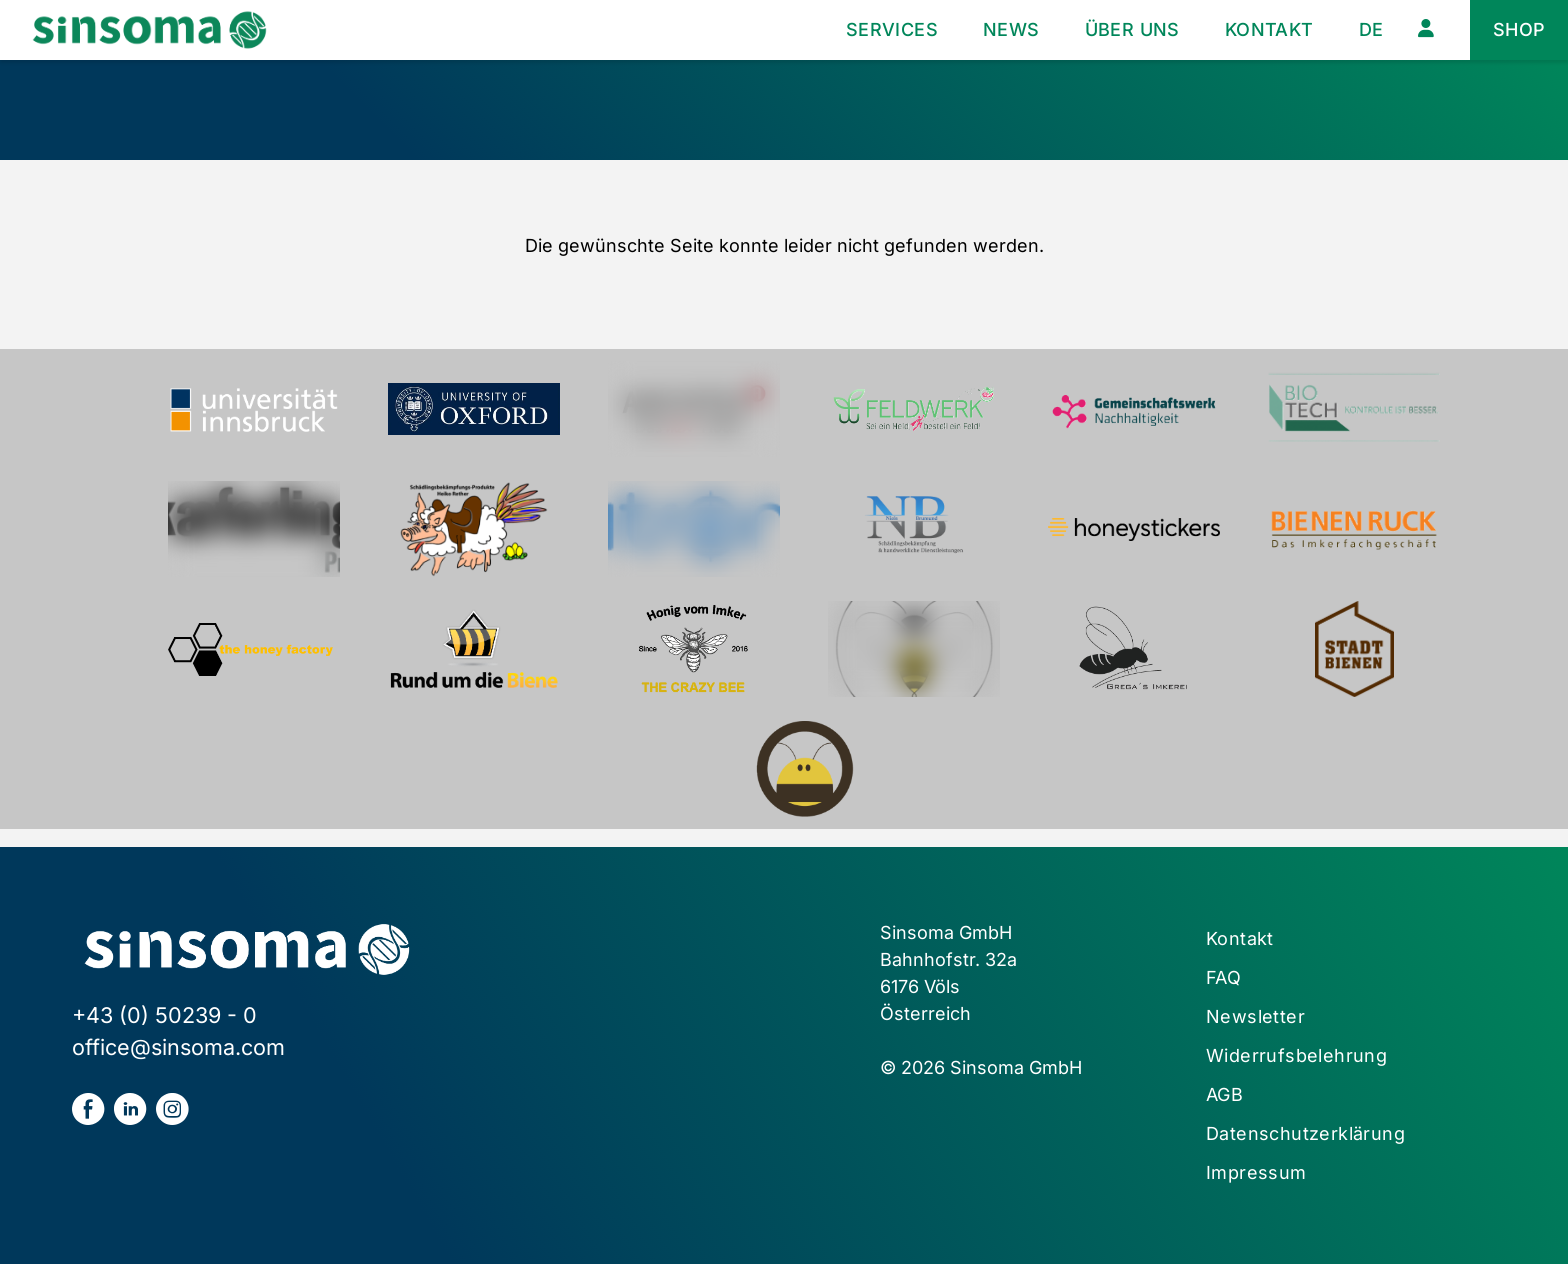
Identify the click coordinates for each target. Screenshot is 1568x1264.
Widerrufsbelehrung (1296, 1055)
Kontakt (1269, 29)
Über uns (1132, 29)
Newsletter (1255, 1016)
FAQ (1223, 977)
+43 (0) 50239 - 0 (164, 1015)
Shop (1519, 29)
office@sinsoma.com (178, 1047)
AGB (1224, 1094)
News (1011, 29)
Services (892, 29)
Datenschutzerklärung (1305, 1133)
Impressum (1256, 1172)
